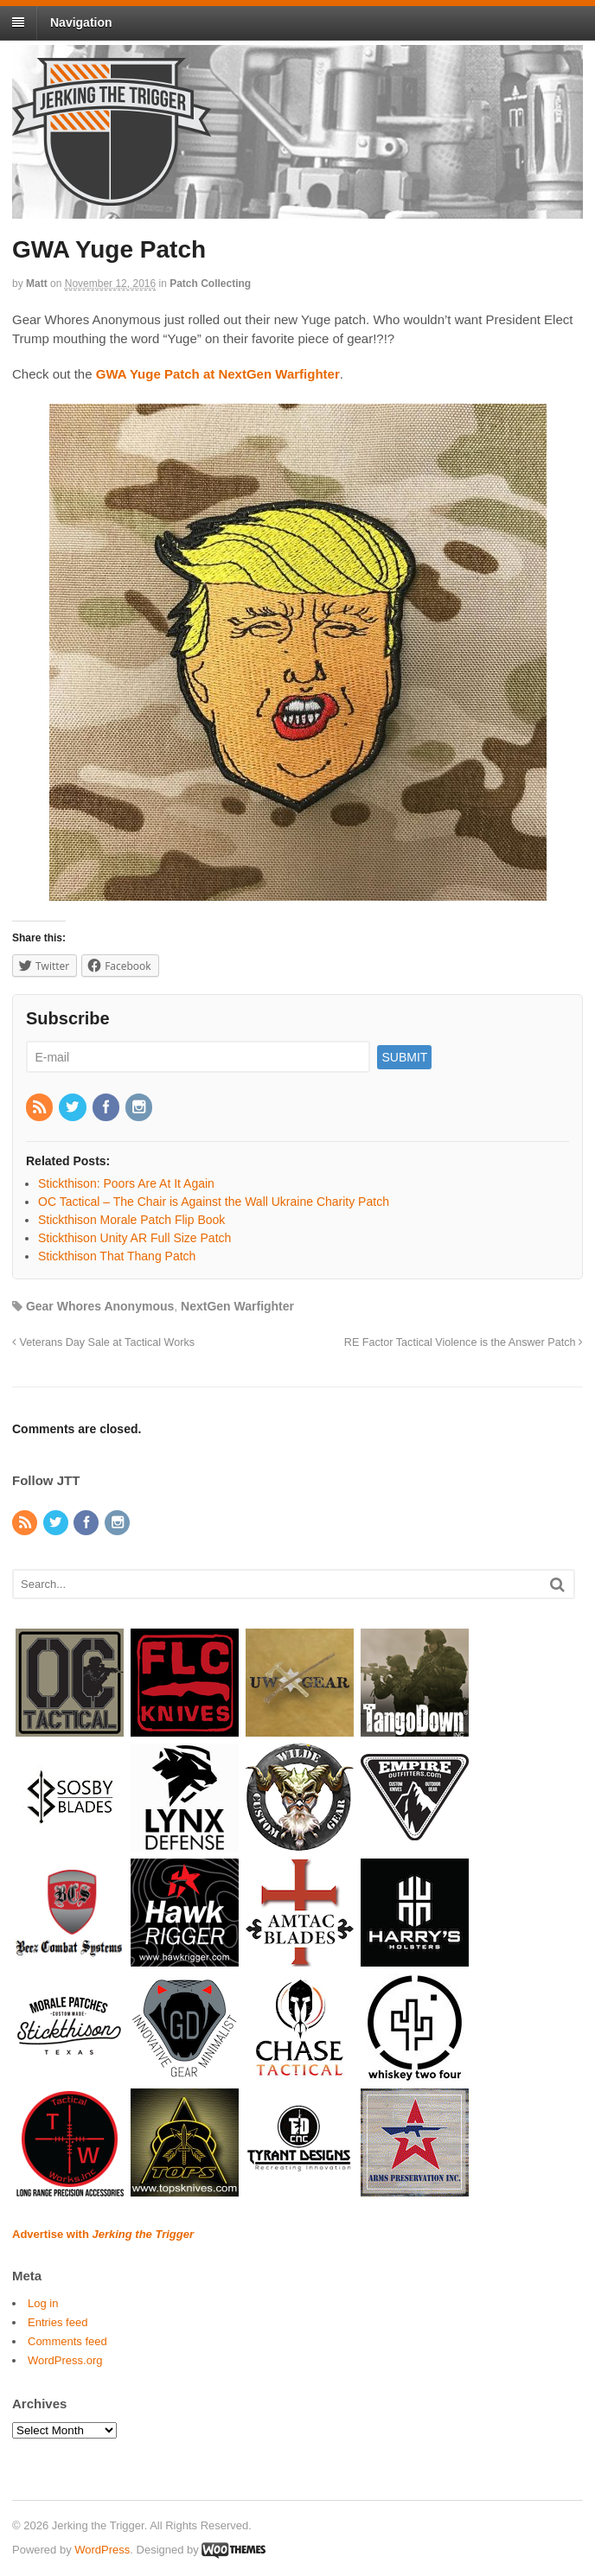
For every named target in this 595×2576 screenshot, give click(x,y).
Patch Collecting (210, 283)
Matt (37, 283)
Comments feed (67, 2341)
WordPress (102, 2549)
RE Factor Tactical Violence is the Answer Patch (463, 1342)
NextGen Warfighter (237, 1306)
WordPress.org (65, 2360)
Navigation (81, 22)
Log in (43, 2303)
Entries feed (57, 2322)
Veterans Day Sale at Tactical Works (103, 1342)
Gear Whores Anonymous (100, 1306)
